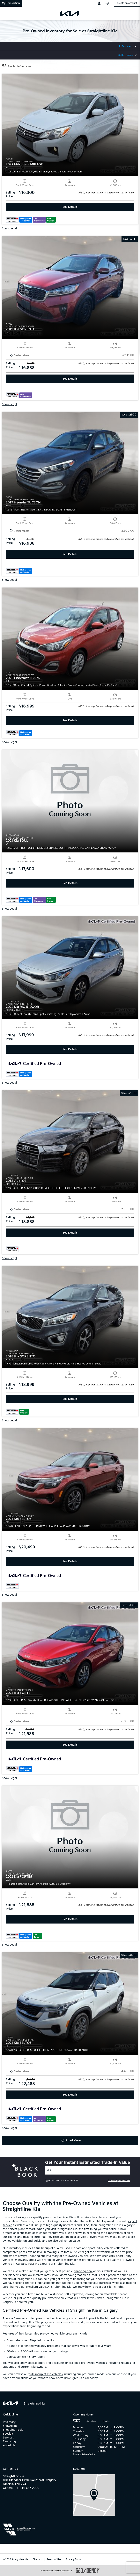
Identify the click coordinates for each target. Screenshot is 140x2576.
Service (91, 2421)
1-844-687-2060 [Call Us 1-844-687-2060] (28, 2488)
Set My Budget (125, 55)
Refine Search (126, 46)
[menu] (8, 13)
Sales (76, 2421)
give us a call (81, 2378)
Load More (71, 2140)
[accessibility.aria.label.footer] (87, 2570)
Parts (106, 2421)
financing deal (83, 2271)
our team (26, 2233)
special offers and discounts (46, 2363)
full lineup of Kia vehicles (46, 2374)
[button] (11, 3)
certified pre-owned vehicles (88, 2363)
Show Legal (9, 228)
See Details (70, 207)
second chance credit (29, 2283)
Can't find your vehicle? (119, 2180)
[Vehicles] (87, 2170)
